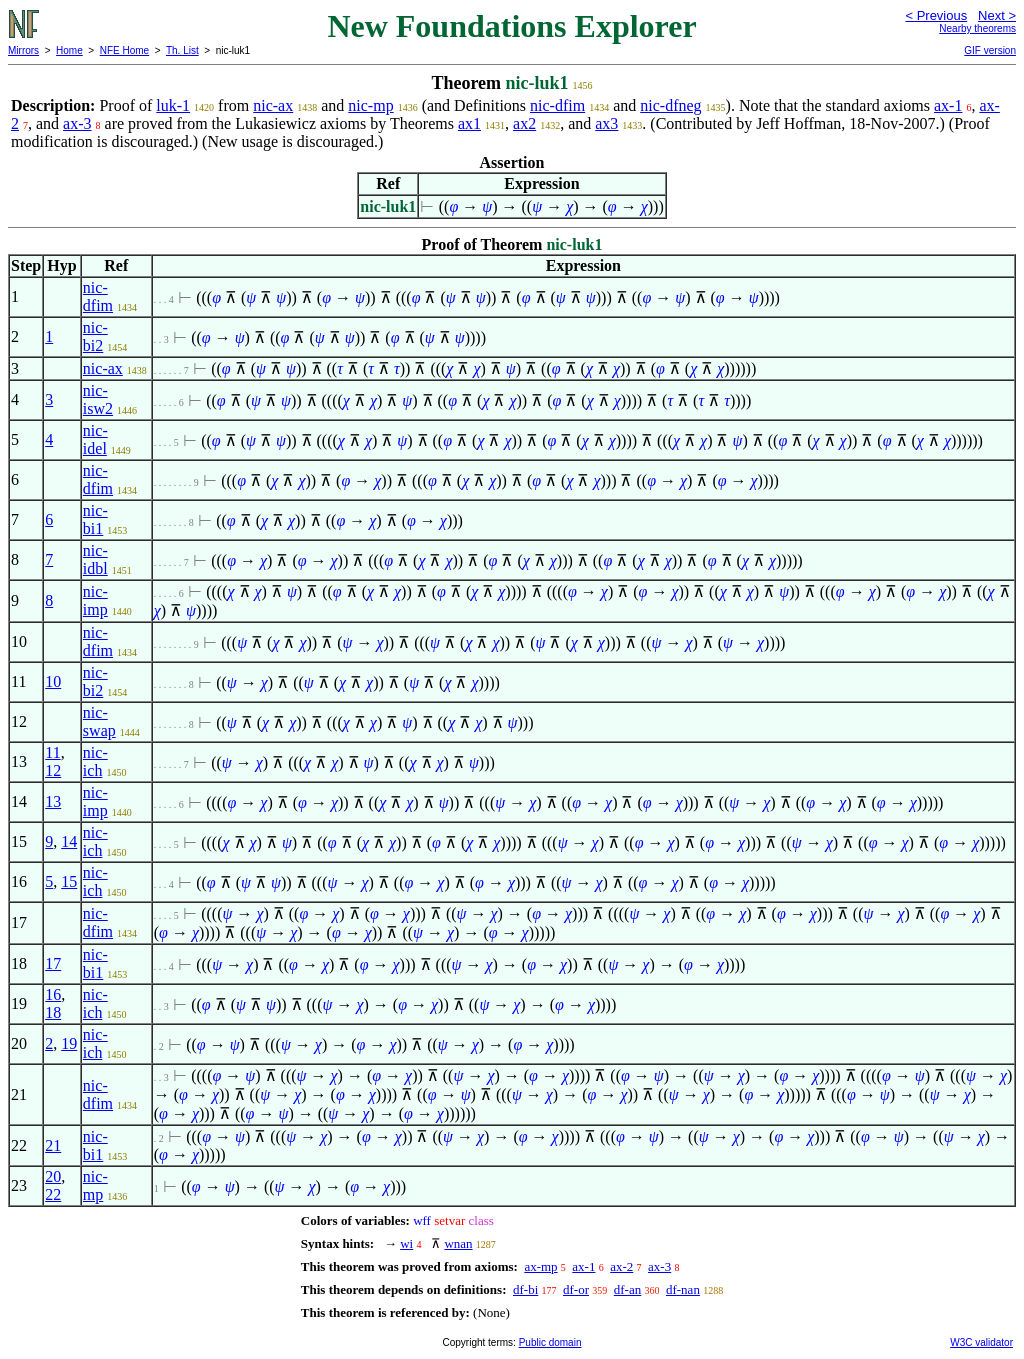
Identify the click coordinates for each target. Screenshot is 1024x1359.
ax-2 (621, 1266)
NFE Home (124, 50)
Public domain (550, 1342)
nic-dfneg (670, 105)
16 (53, 994)
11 (52, 752)
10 (53, 681)
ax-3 (77, 123)
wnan (458, 1243)
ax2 (524, 123)
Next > (997, 15)
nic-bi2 (95, 336)
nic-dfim (557, 105)
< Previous (936, 15)
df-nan (683, 1289)
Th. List (182, 50)
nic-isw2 (98, 399)
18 (53, 1012)
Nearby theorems (977, 28)
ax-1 (948, 105)
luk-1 (173, 105)
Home (69, 50)
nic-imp (95, 600)
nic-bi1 (95, 519)
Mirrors (23, 50)
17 (53, 963)
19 (69, 1043)
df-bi (525, 1289)
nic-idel (95, 439)
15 (69, 881)
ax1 (469, 123)
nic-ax (273, 105)
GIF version (990, 50)
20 (53, 1176)
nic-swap (99, 721)
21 (53, 1145)
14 (69, 841)
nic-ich (95, 761)
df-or (576, 1289)
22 (53, 1194)
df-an (627, 1289)
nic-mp (370, 105)
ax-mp (540, 1266)
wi (406, 1243)
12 (53, 770)
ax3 (606, 123)
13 (53, 801)
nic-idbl (95, 559)
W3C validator (981, 1342)
